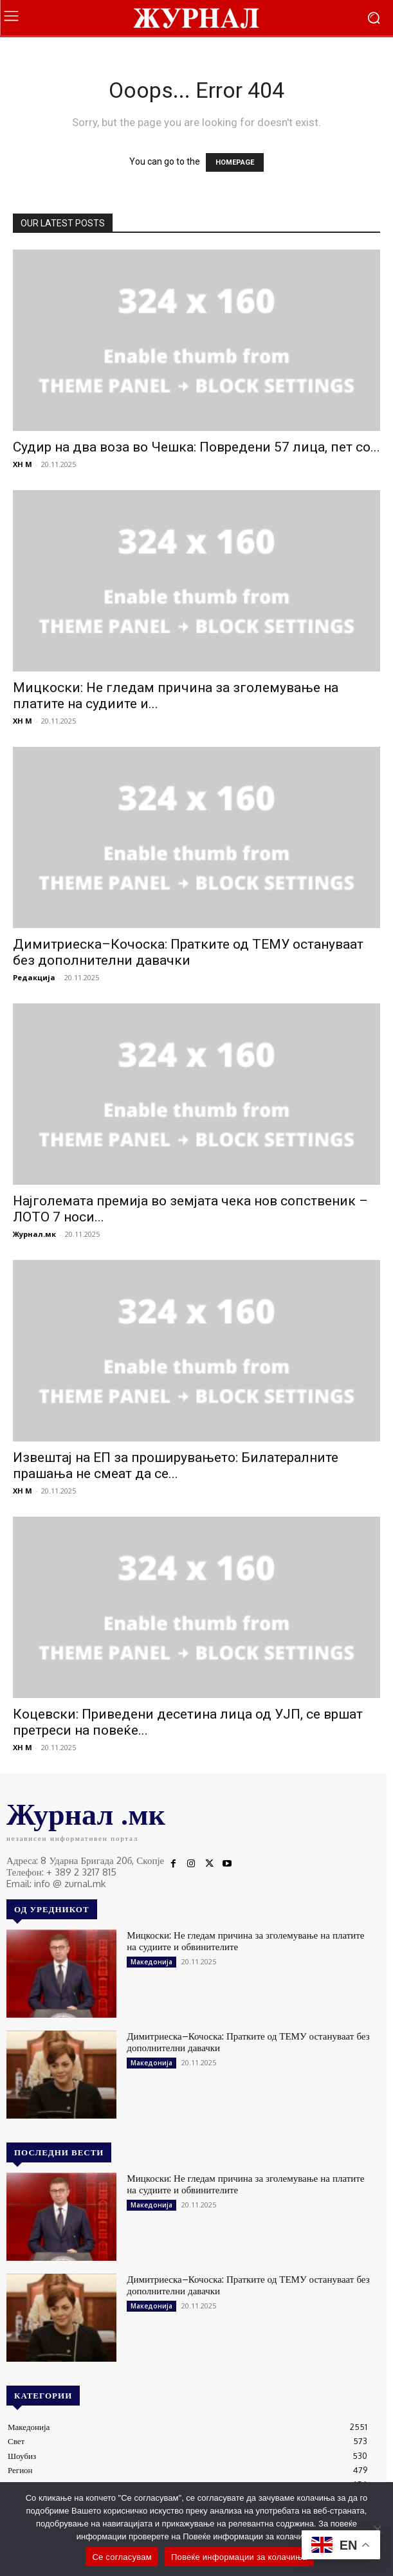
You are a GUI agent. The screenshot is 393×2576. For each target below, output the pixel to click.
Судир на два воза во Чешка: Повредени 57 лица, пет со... (196, 447)
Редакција (34, 977)
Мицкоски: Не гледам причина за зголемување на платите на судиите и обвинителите (245, 1941)
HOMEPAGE (234, 162)
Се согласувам (122, 2557)
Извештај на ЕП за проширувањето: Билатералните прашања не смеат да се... (175, 1465)
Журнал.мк (34, 1234)
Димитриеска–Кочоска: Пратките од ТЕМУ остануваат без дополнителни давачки (188, 952)
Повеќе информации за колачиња (239, 2557)
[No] (376, 2529)
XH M (22, 464)
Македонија (151, 1961)
